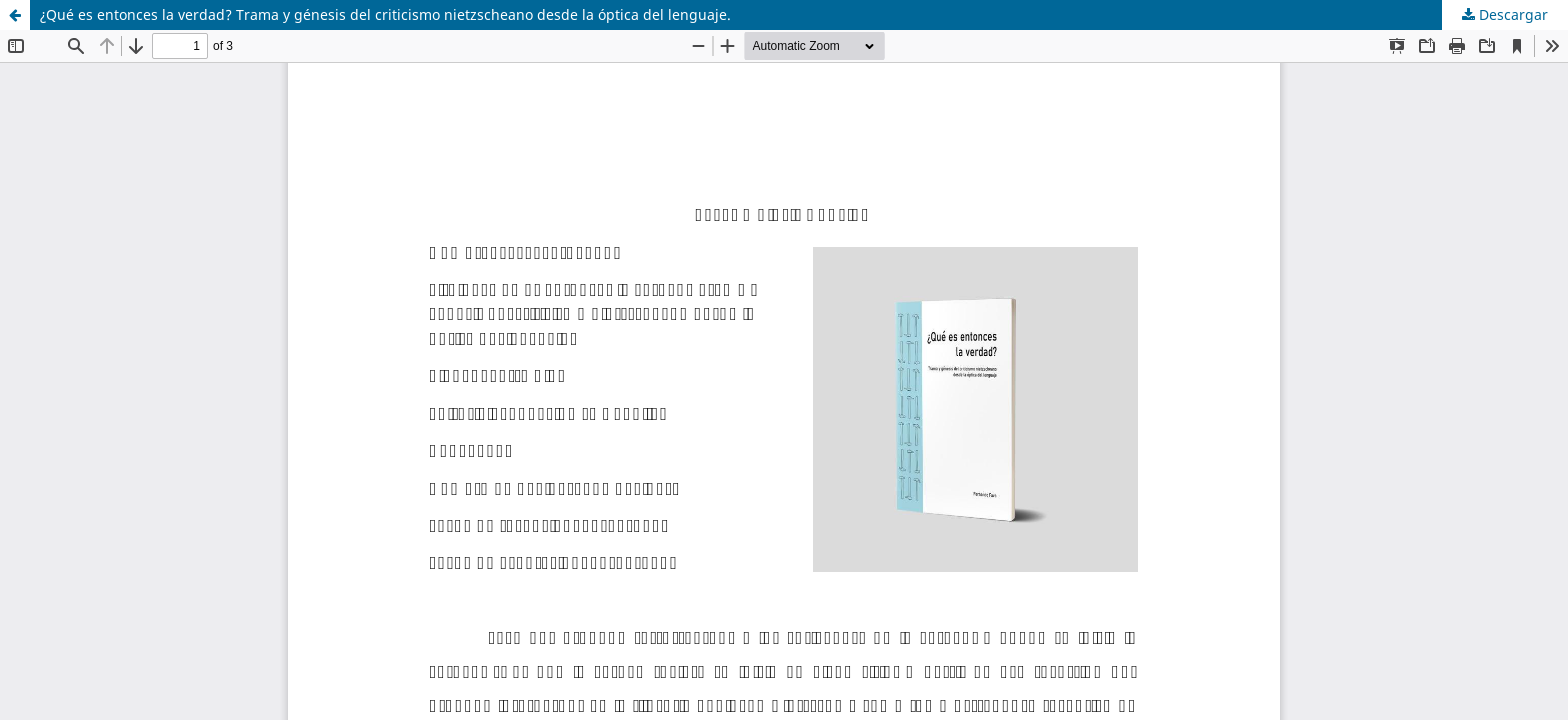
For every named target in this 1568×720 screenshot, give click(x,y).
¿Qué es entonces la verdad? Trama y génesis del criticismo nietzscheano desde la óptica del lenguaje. (385, 14)
